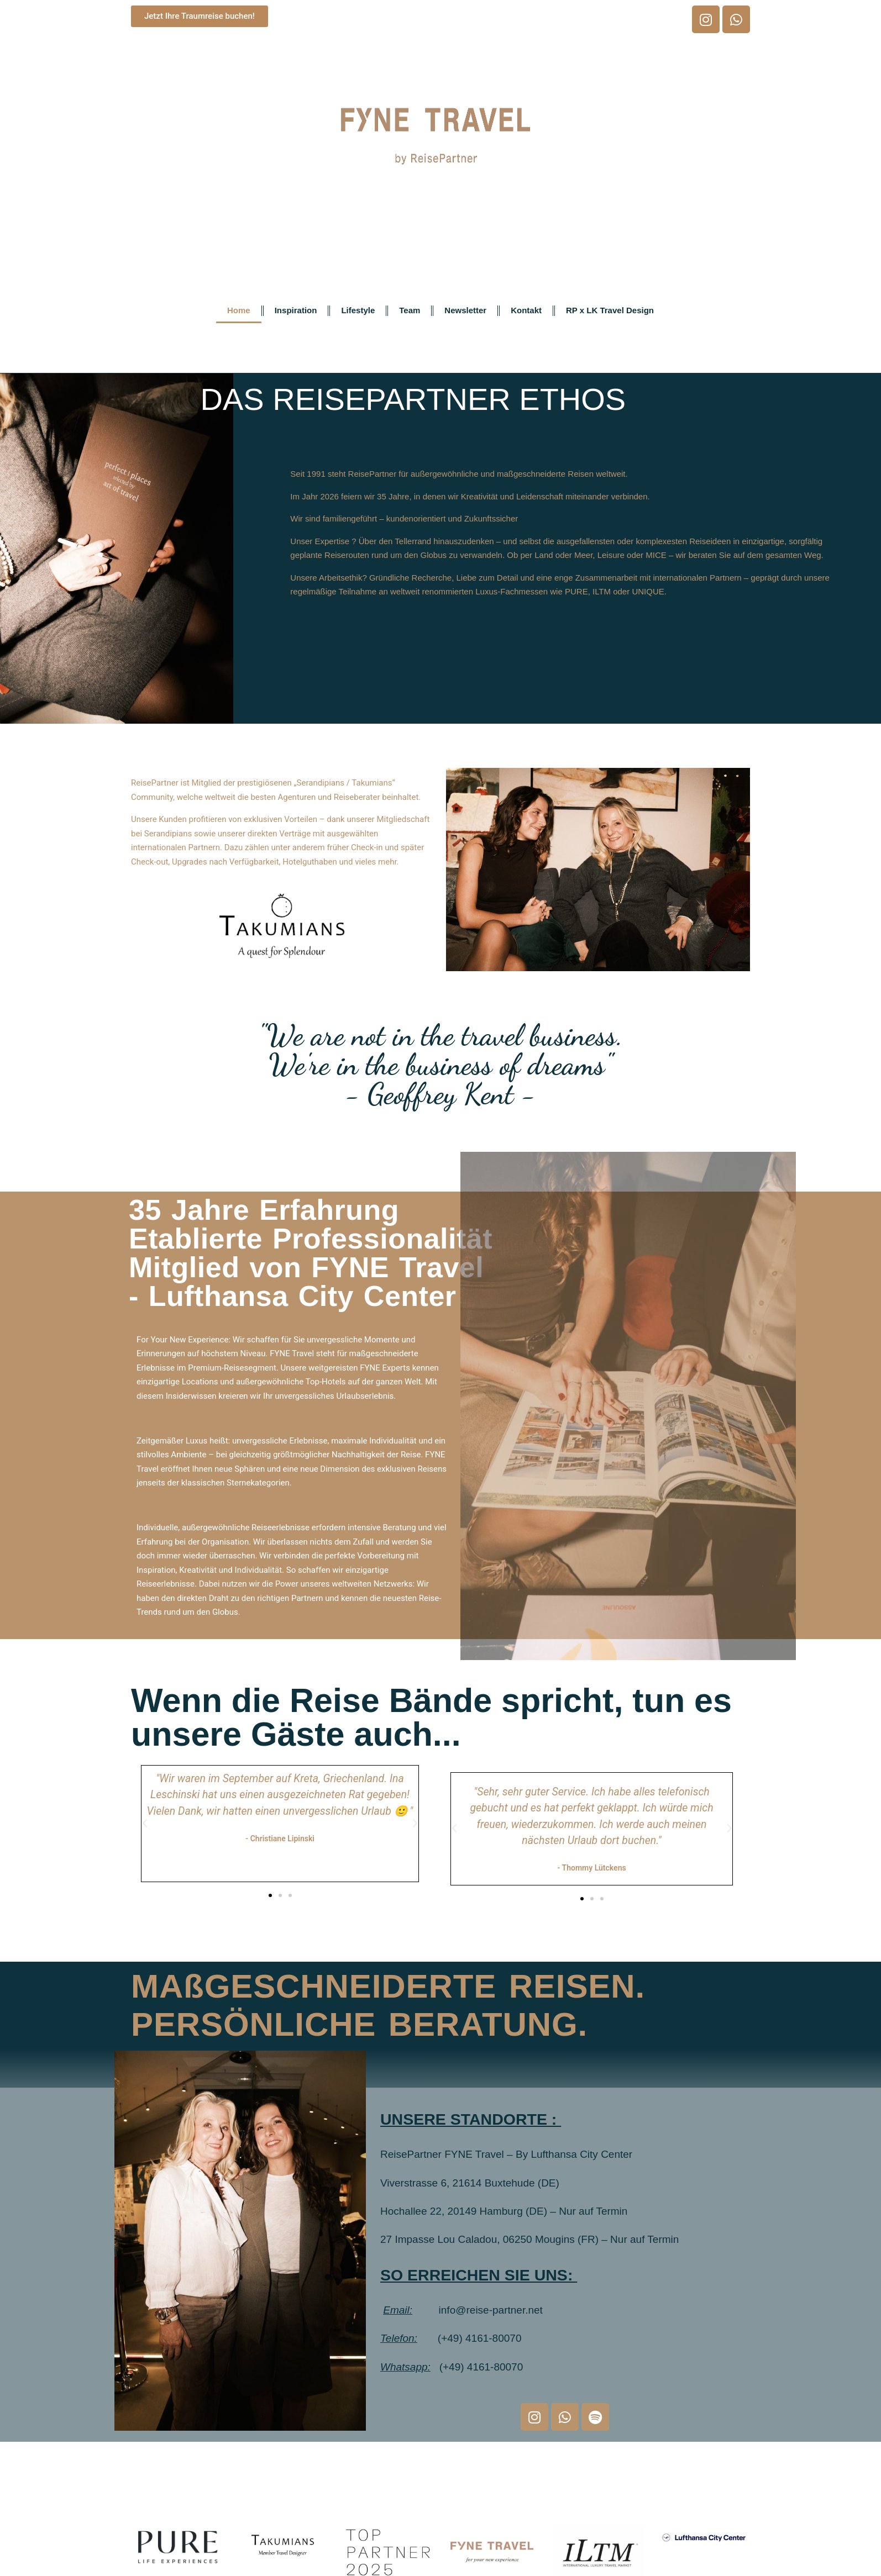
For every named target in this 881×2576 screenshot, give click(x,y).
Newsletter (465, 310)
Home (238, 310)
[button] (144, 1823)
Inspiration (296, 310)
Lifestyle (358, 310)
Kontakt (526, 310)
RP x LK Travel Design (610, 310)
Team (409, 310)
